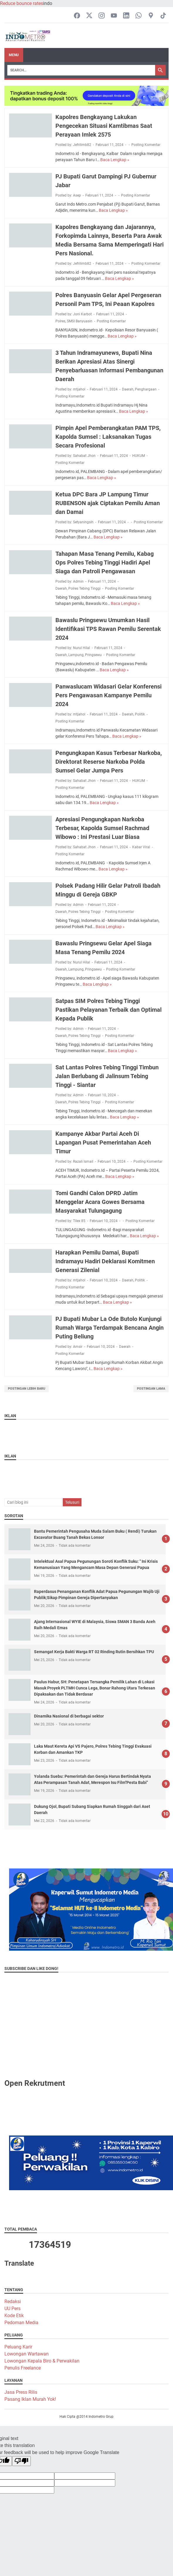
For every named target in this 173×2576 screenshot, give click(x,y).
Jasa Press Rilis (20, 2392)
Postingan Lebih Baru (26, 1389)
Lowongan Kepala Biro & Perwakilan (41, 2361)
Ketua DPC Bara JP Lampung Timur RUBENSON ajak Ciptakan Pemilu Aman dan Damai (107, 503)
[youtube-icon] (113, 16)
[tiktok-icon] (163, 16)
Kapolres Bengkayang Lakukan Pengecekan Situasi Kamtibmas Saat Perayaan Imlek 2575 (103, 125)
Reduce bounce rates (21, 3)
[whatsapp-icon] (138, 16)
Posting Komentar (145, 145)
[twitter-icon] (89, 16)
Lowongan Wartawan (26, 2354)
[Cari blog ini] (33, 1502)
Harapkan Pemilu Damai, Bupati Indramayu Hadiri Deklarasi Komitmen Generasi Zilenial (105, 1261)
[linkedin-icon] (126, 16)
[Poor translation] (21, 2461)
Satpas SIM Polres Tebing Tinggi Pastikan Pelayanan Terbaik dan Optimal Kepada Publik (108, 1009)
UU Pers (12, 2308)
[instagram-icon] (101, 16)
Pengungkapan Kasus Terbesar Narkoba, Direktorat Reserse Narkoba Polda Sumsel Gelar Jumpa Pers (108, 761)
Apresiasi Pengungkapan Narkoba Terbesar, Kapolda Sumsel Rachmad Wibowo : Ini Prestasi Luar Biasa (102, 828)
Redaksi (12, 2301)
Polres (60, 321)
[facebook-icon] (77, 16)
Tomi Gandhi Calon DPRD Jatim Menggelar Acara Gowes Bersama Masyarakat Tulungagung (100, 1202)
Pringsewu (93, 655)
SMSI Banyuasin (79, 321)
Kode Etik (14, 2315)
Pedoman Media (21, 2322)
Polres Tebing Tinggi (84, 588)
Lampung (76, 655)
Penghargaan (146, 389)
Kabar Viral (141, 847)
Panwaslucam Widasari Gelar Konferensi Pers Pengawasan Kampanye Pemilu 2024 (108, 695)
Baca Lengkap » (114, 159)
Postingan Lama (151, 1389)
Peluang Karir (18, 2347)
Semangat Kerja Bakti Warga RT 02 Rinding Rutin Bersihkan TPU (94, 1651)
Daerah (127, 389)
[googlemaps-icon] (150, 16)
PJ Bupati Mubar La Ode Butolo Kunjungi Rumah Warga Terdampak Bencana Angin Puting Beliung (109, 1327)
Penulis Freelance (22, 2368)
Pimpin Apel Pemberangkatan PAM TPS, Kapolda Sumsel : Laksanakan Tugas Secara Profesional (108, 436)
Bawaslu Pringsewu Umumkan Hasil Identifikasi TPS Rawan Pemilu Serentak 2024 (108, 629)
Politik (140, 714)
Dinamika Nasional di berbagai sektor (69, 1716)
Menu (14, 55)
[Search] (81, 70)
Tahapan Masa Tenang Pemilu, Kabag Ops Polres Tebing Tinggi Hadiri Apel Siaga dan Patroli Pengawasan (104, 562)
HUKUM (138, 456)
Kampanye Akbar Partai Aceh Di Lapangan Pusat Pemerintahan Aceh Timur (103, 1142)
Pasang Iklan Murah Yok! (30, 2399)
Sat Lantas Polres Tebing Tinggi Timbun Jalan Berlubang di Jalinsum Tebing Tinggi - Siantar (107, 1076)
